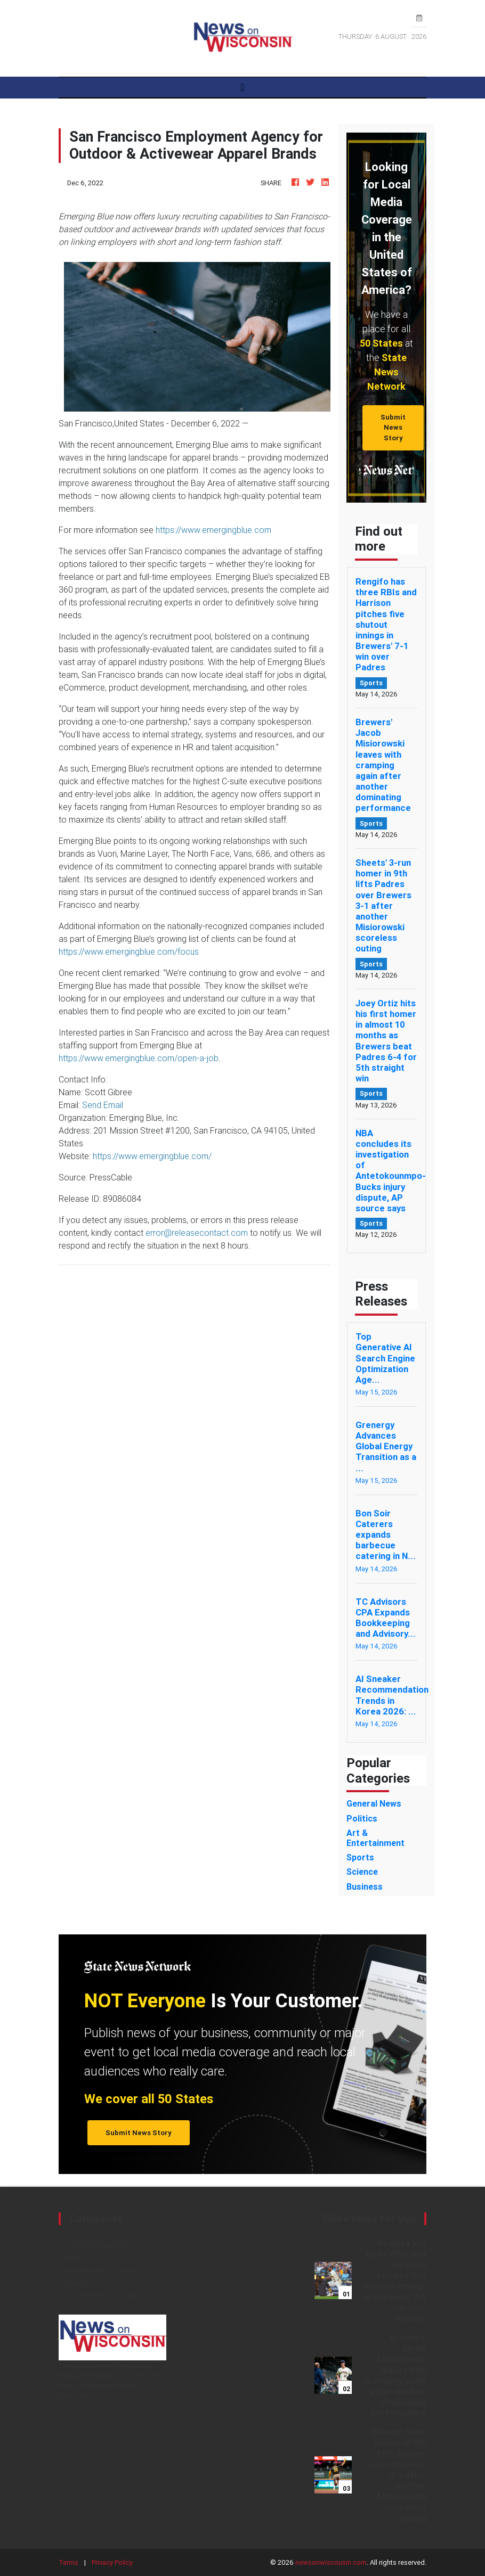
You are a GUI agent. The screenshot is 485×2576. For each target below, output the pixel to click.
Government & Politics (100, 2295)
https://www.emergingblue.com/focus (129, 951)
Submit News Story (393, 427)
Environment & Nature (99, 2270)
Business (75, 2257)
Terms (68, 2562)
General (73, 2282)
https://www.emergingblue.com (213, 529)
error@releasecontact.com (197, 1232)
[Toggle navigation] (242, 87)
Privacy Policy (112, 2562)
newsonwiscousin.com (331, 2562)
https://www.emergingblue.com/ (152, 1156)
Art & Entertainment (94, 2244)
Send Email (102, 1105)
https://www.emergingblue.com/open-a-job (139, 1058)
